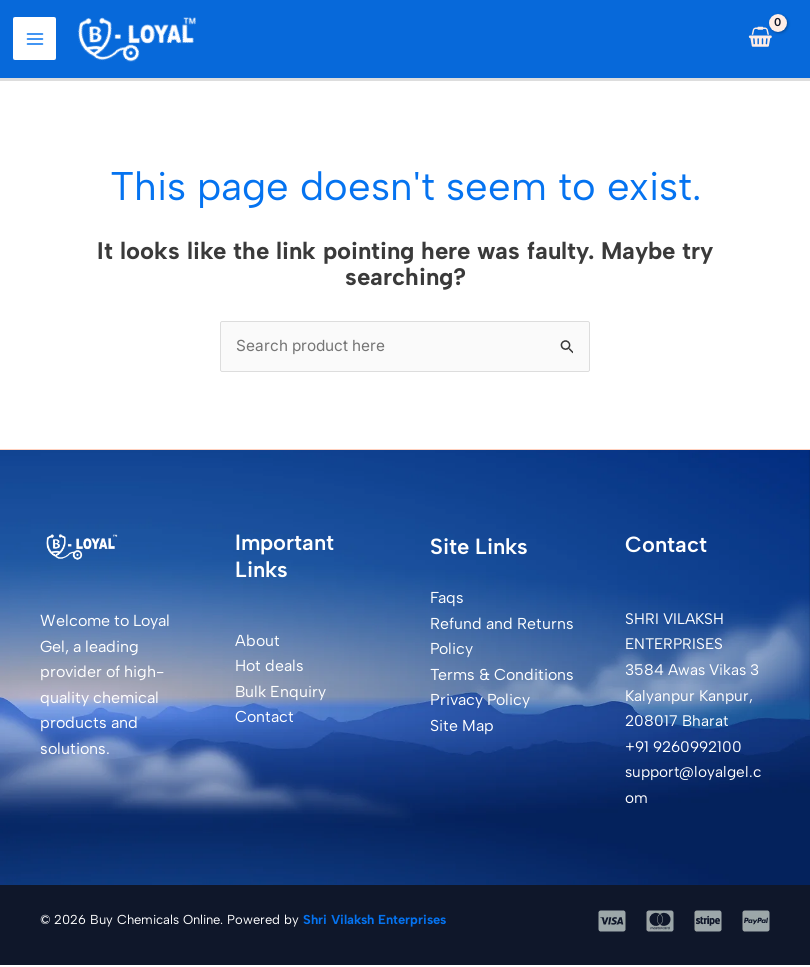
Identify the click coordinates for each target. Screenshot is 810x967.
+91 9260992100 (687, 748)
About (257, 642)
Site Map (462, 728)
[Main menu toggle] (38, 40)
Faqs (447, 600)
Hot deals (269, 668)
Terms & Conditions (502, 676)
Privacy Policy (480, 702)
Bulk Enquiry (281, 693)
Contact (264, 719)
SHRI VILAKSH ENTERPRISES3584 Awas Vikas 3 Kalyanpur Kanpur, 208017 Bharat (695, 671)
